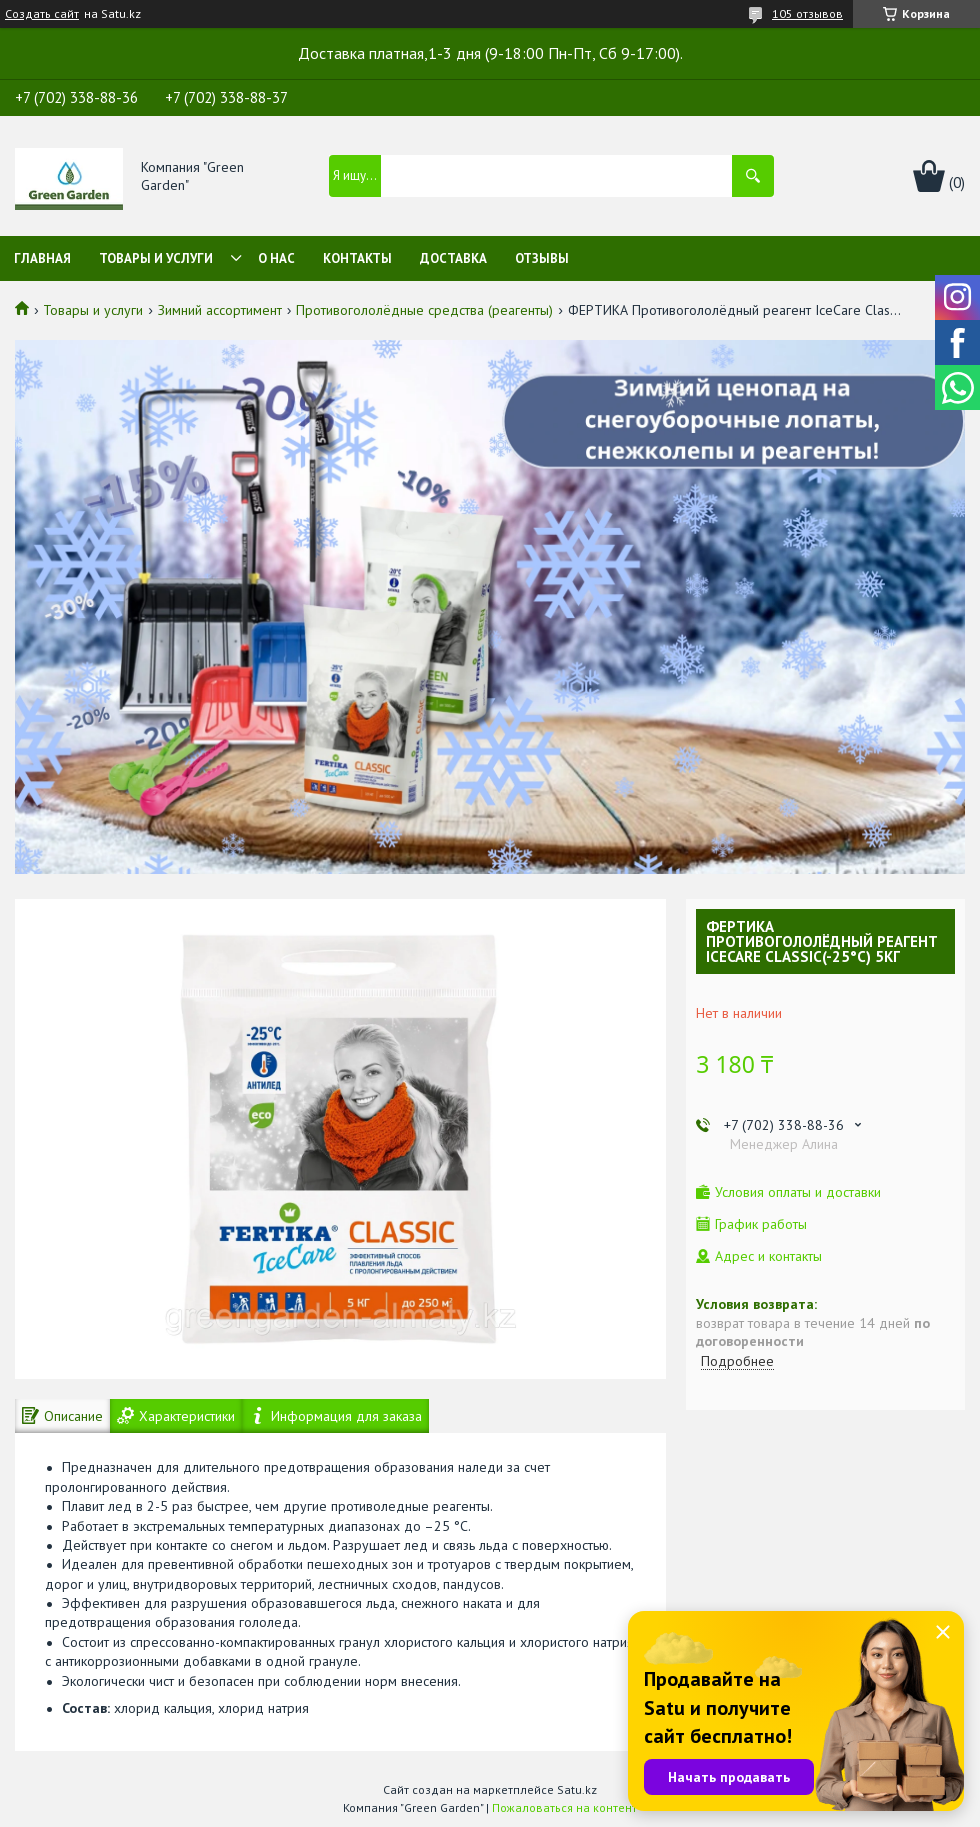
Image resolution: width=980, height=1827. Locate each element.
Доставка (453, 258)
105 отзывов (807, 13)
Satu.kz (577, 1789)
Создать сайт (42, 14)
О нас (276, 258)
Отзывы (542, 258)
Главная (42, 258)
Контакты (357, 258)
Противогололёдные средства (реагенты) (424, 310)
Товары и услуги (156, 258)
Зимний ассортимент (220, 310)
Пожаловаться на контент (564, 1807)
